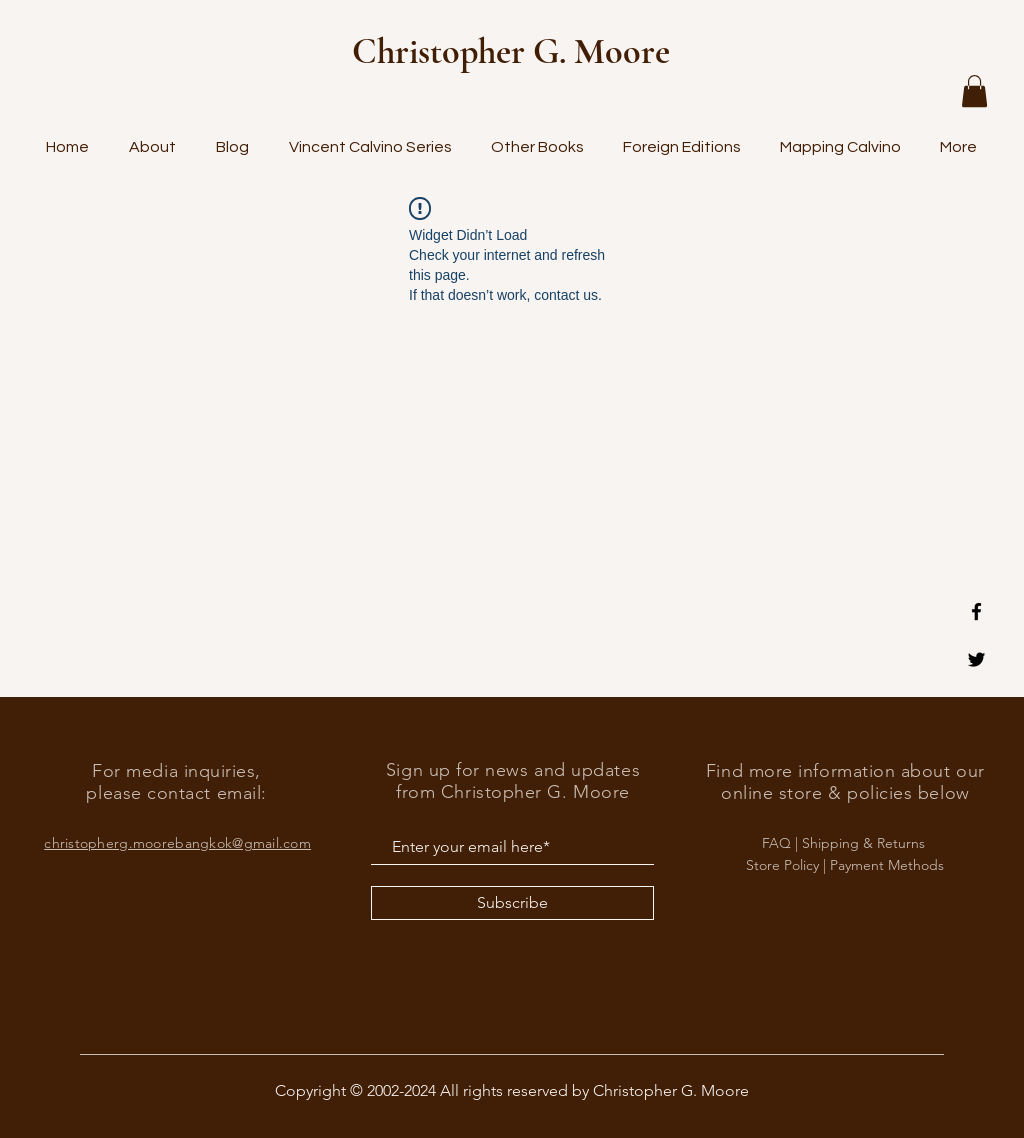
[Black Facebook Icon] (976, 611)
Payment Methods (887, 865)
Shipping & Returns (865, 843)
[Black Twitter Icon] (976, 659)
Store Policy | (788, 865)
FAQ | (782, 843)
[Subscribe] (512, 903)
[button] (974, 91)
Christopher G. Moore (511, 51)
